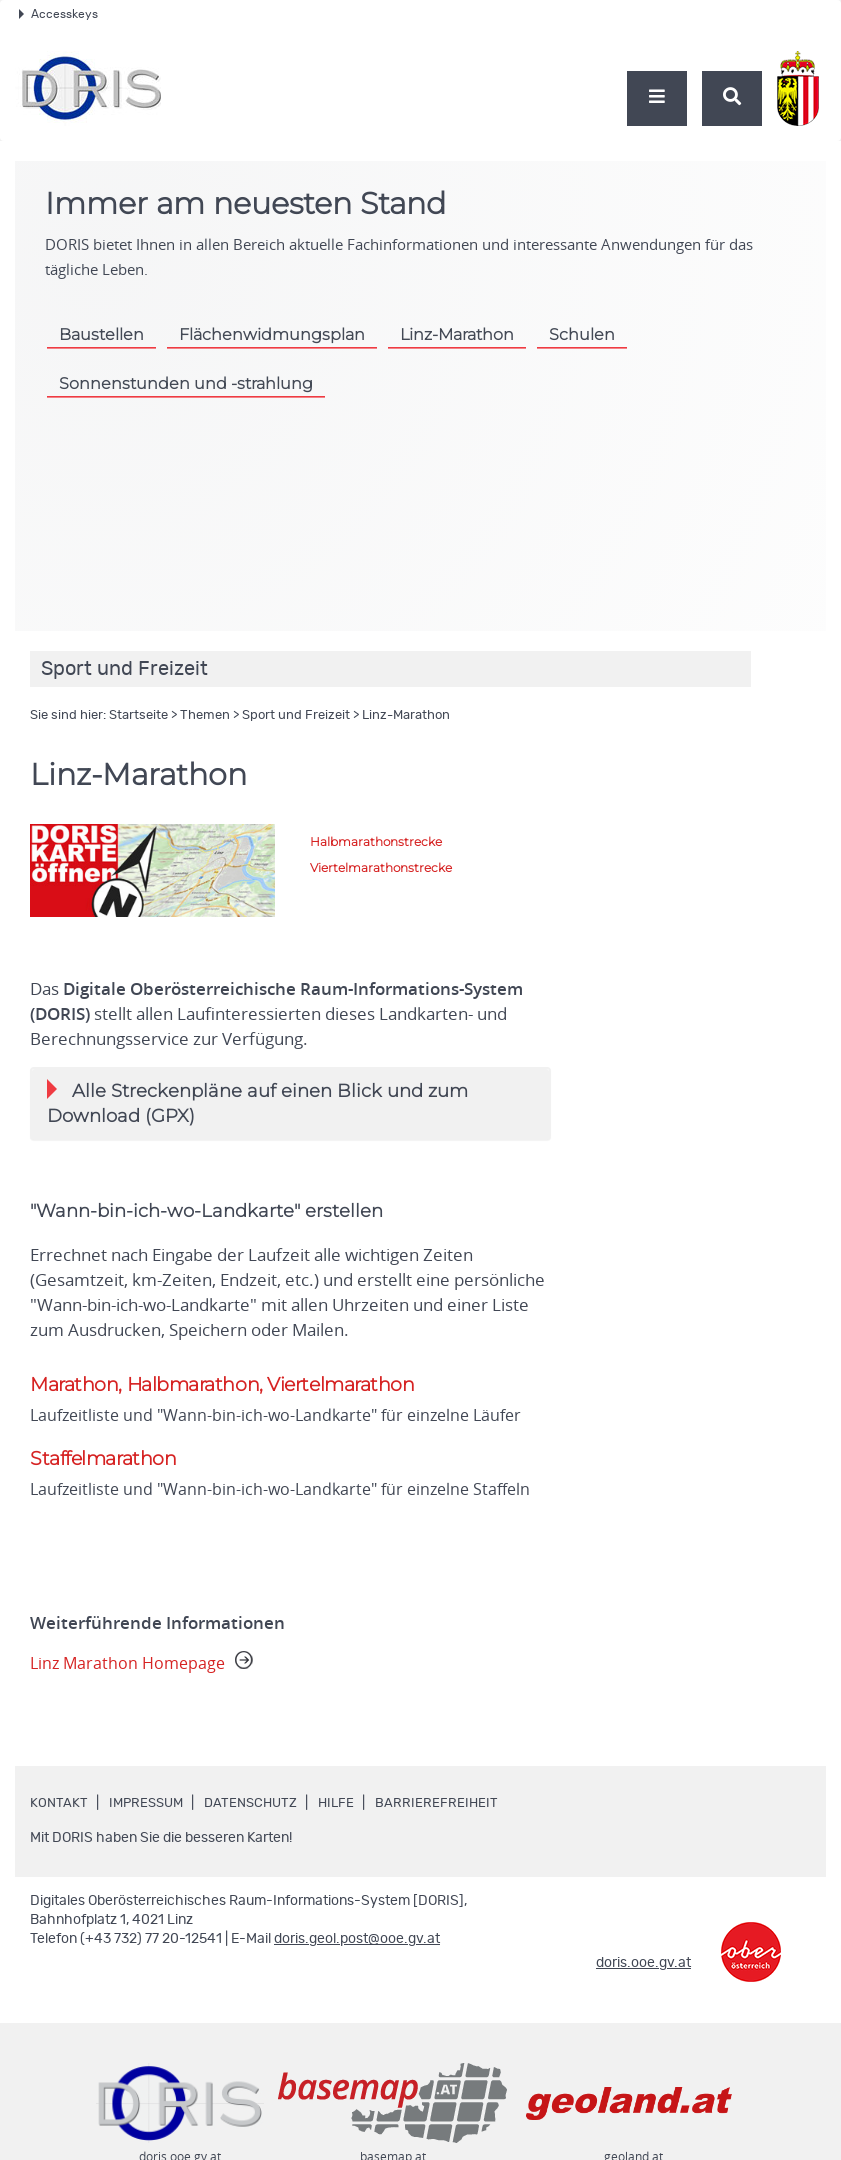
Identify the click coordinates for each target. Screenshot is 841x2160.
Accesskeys (58, 14)
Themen (205, 715)
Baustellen (103, 334)
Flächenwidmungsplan (278, 334)
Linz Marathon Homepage (145, 1666)
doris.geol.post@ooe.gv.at (357, 1942)
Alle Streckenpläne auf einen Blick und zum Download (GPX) (257, 1103)
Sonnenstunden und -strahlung (189, 383)
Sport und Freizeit (296, 715)
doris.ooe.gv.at (643, 1966)
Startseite (138, 715)
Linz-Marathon (470, 334)
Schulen (599, 334)
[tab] (290, 1104)
